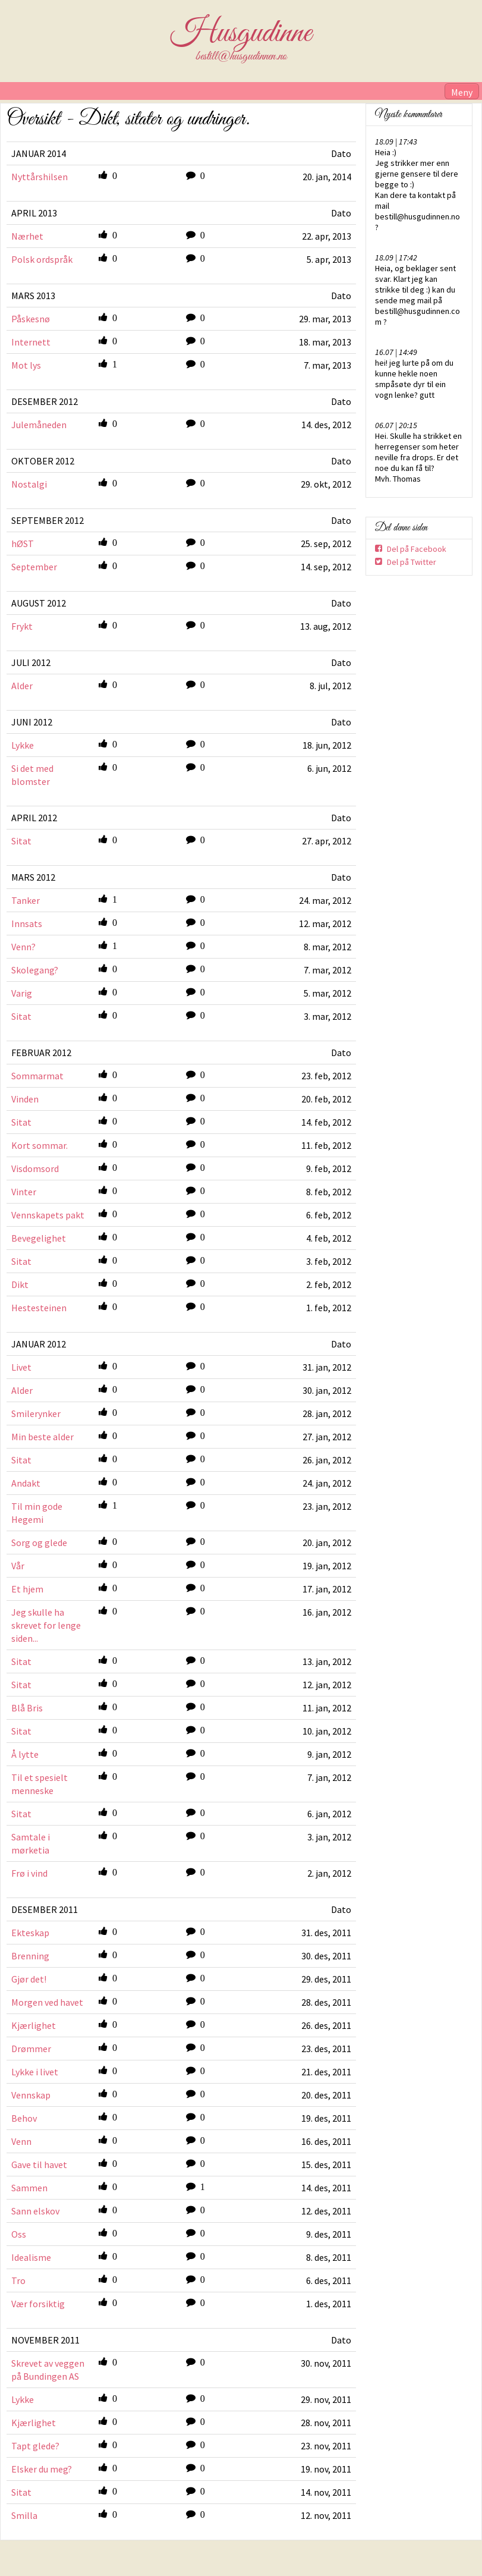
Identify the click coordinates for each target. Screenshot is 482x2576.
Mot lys (26, 365)
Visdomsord (35, 1168)
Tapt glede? (35, 2446)
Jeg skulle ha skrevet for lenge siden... (46, 1625)
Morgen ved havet (47, 2002)
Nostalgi (29, 484)
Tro (18, 2280)
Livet (21, 1367)
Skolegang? (34, 970)
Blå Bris (27, 1708)
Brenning (30, 1956)
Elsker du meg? (41, 2469)
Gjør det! (28, 1979)
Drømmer (31, 2048)
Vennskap (31, 2095)
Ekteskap (30, 1933)
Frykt (22, 626)
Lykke (22, 745)
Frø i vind (29, 1873)
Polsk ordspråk (42, 259)
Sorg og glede (39, 1542)
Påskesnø (30, 319)
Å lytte (25, 1754)
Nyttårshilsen (39, 177)
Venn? (23, 947)
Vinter (23, 1192)
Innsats (26, 923)
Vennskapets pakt (47, 1215)
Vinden (25, 1099)
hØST (22, 543)
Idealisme (31, 2257)
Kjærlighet (33, 2025)
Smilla (24, 2515)
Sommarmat (37, 1076)
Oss (18, 2234)
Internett (31, 342)
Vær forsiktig (38, 2304)
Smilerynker (36, 1413)
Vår (17, 1566)
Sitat (21, 841)
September (34, 567)
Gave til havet (39, 2164)
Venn (21, 2141)
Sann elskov (35, 2211)
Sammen (29, 2188)
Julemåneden (39, 425)
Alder (22, 686)
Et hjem (27, 1589)
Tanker (25, 900)
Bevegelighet (38, 1238)
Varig (21, 993)
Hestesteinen (39, 1308)
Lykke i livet (34, 2072)
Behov (24, 2118)
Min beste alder (42, 1437)
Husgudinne (241, 33)
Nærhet (27, 236)
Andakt (25, 1483)
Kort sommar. (39, 1145)
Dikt (20, 1284)
